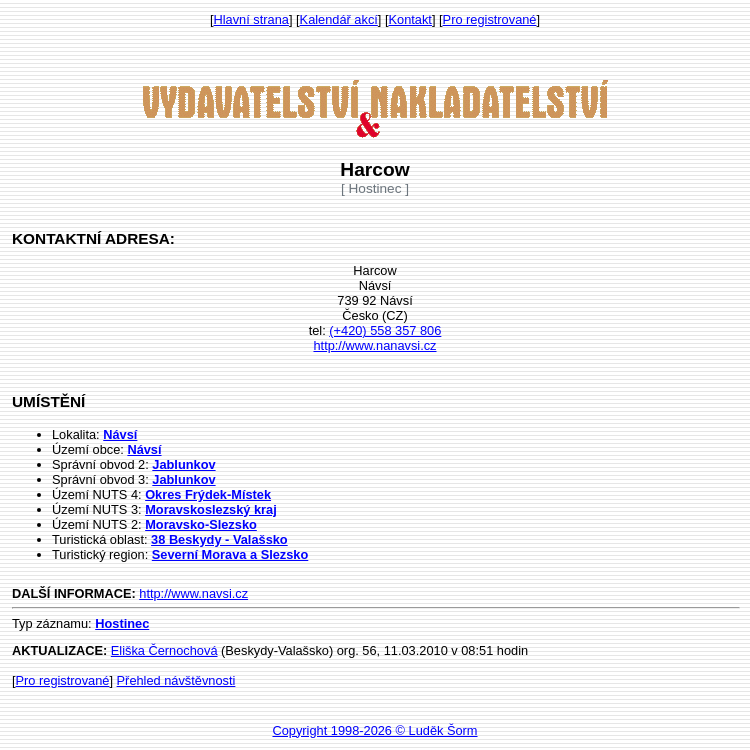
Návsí (120, 434)
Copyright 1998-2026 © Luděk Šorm (374, 730)
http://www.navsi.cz (193, 593)
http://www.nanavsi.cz (374, 345)
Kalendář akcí (339, 19)
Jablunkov (183, 464)
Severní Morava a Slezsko (230, 554)
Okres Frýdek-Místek (208, 494)
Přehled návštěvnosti (176, 680)
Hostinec (122, 623)
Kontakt (410, 19)
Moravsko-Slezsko (201, 524)
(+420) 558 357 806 (385, 330)
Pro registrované (490, 19)
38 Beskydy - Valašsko (219, 539)
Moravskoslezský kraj (211, 509)
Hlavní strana (251, 19)
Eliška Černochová (164, 650)
